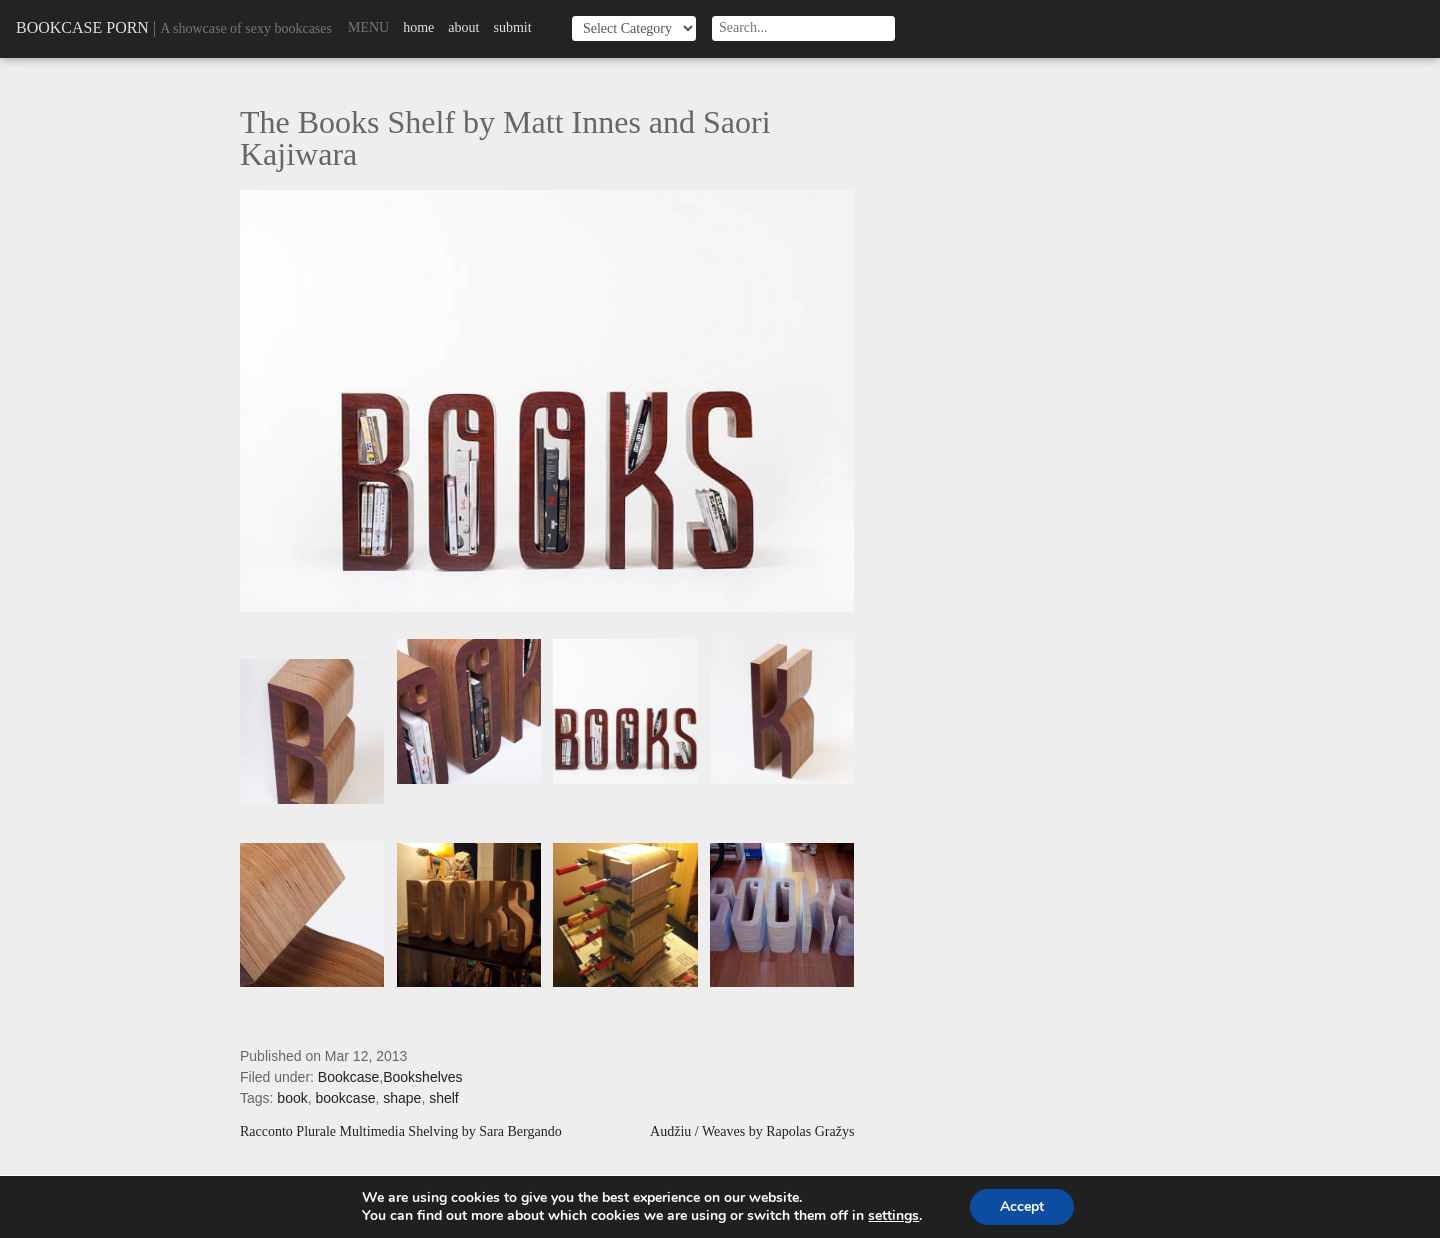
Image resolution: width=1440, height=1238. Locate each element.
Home (418, 27)
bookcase (346, 1098)
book (292, 1098)
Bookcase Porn (82, 27)
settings (893, 1216)
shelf (444, 1098)
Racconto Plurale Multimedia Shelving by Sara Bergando (401, 1132)
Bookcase (348, 1077)
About (463, 27)
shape (402, 1098)
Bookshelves (422, 1077)
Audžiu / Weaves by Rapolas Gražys (752, 1132)
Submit (512, 27)
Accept (1022, 1206)
